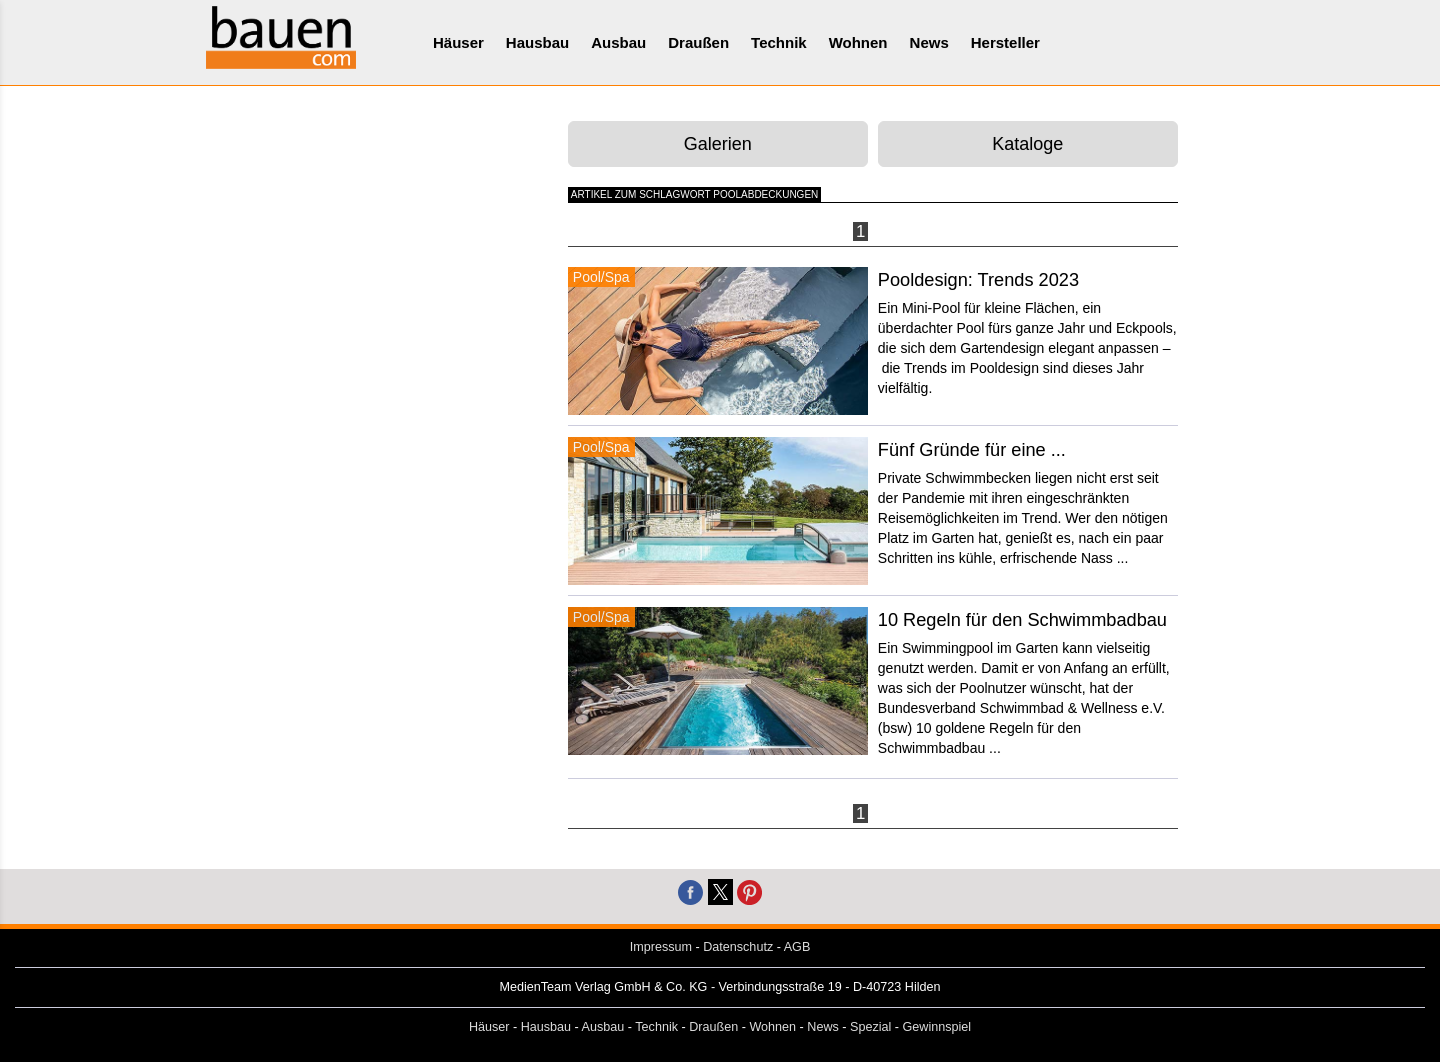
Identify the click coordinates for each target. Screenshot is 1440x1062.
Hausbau (537, 42)
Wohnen (858, 42)
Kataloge (1027, 144)
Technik (779, 42)
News (929, 42)
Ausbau (618, 42)
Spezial (870, 1027)
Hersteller (1005, 42)
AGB (797, 947)
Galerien (718, 144)
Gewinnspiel (937, 1027)
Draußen (698, 42)
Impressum (661, 947)
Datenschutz (738, 947)
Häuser (458, 42)
